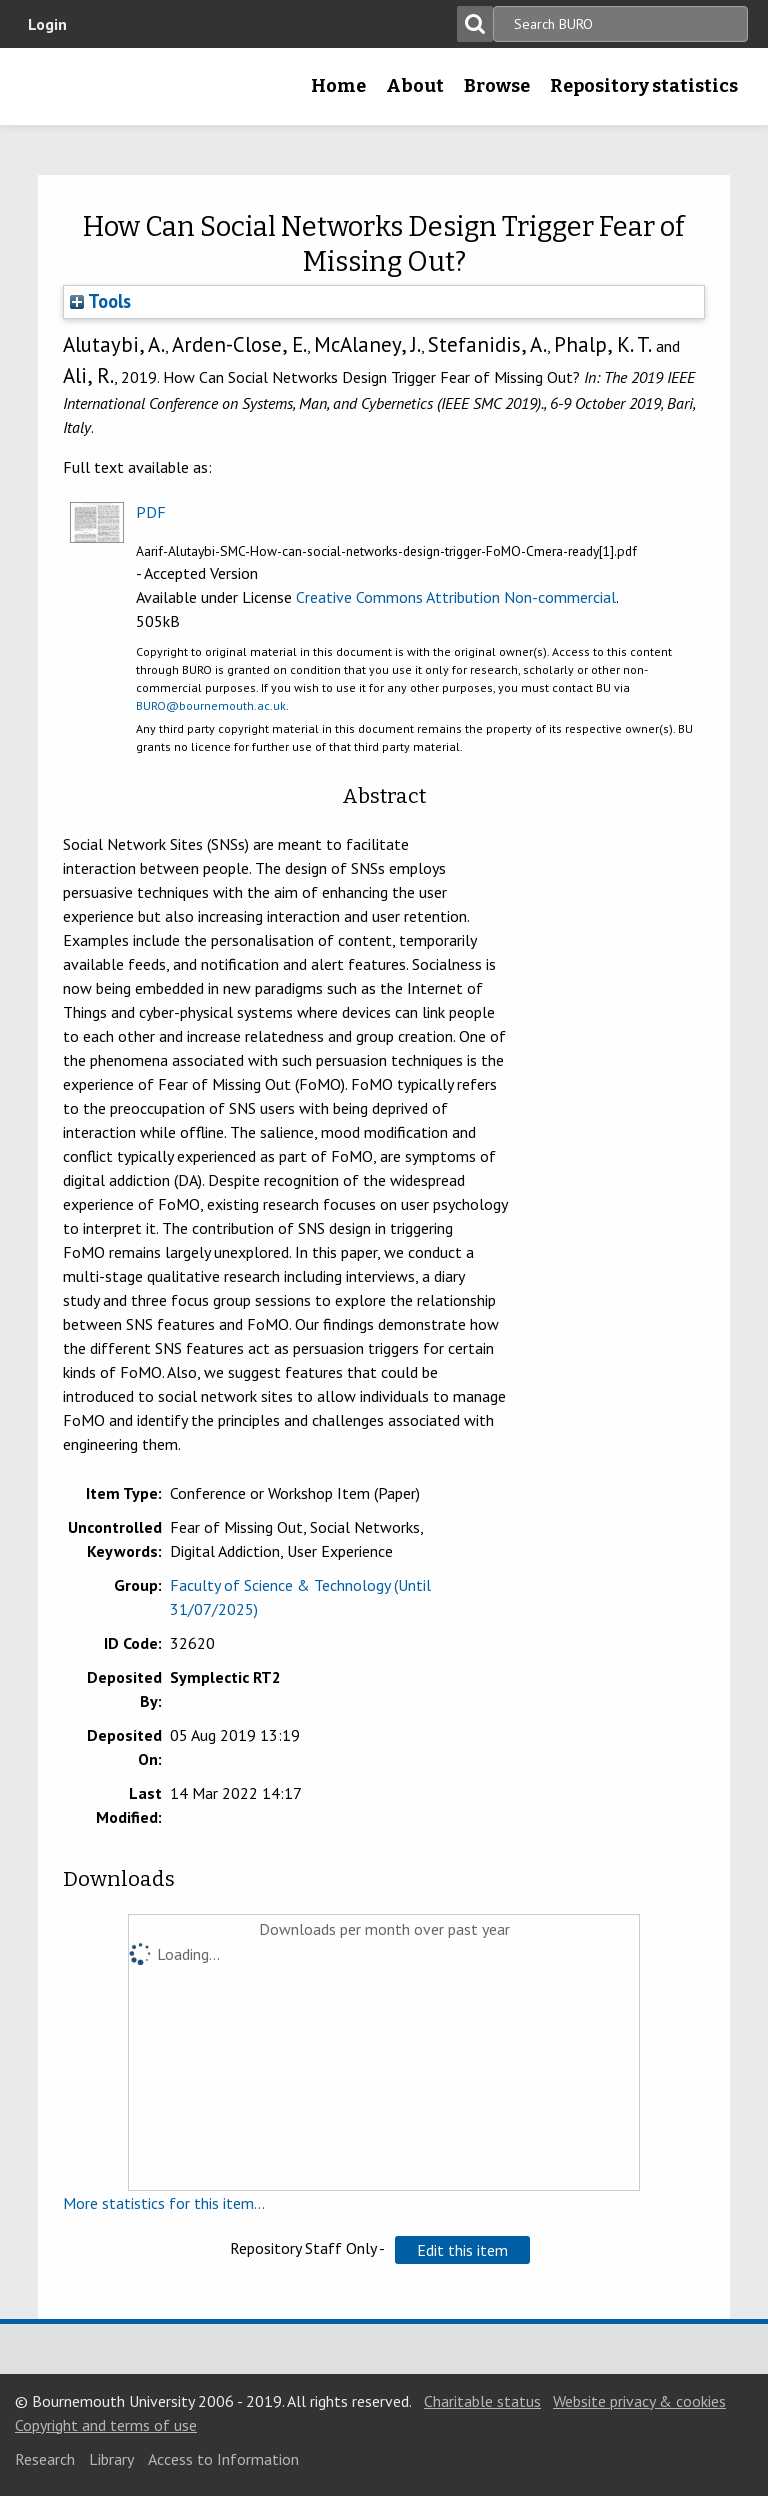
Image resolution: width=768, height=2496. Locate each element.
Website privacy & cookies (639, 2401)
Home (338, 86)
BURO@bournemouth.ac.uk (211, 705)
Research (45, 2459)
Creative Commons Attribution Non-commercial (456, 597)
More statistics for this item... (164, 2203)
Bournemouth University (47, 93)
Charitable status (482, 2401)
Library (111, 2459)
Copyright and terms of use (106, 2425)
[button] (462, 2250)
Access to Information (223, 2459)
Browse (497, 86)
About (415, 86)
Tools (100, 301)
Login (47, 24)
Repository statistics (644, 86)
